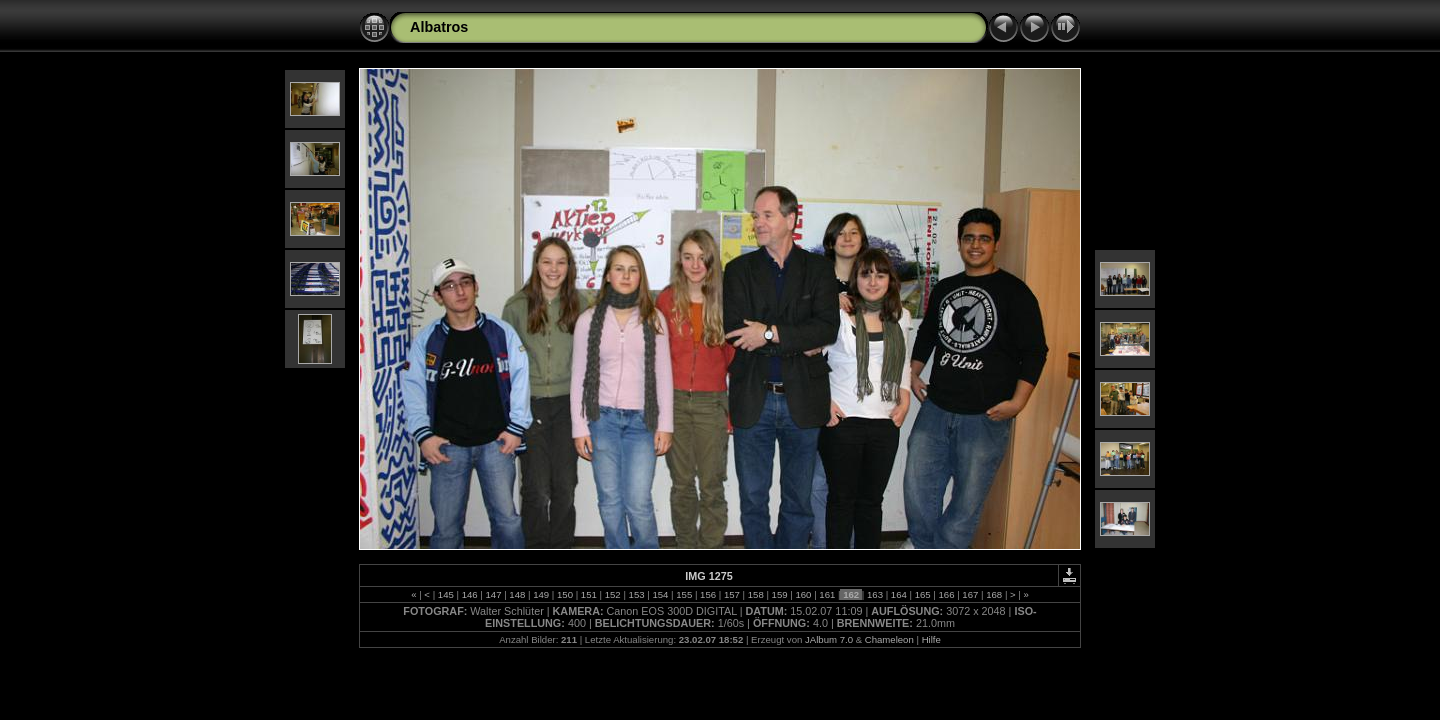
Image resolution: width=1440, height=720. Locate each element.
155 (684, 594)
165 (922, 594)
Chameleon (889, 639)
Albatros (439, 27)
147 (493, 594)
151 (588, 594)
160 (803, 594)
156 (707, 594)
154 (660, 594)
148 (517, 594)
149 (541, 594)
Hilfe (931, 639)
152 (612, 594)
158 (755, 594)
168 (994, 594)
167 (970, 594)
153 (636, 594)
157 (731, 594)
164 (898, 594)
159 (779, 594)
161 (827, 594)
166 (946, 594)
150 (564, 594)
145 (445, 594)
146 (469, 594)
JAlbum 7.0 (829, 639)
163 (874, 594)
